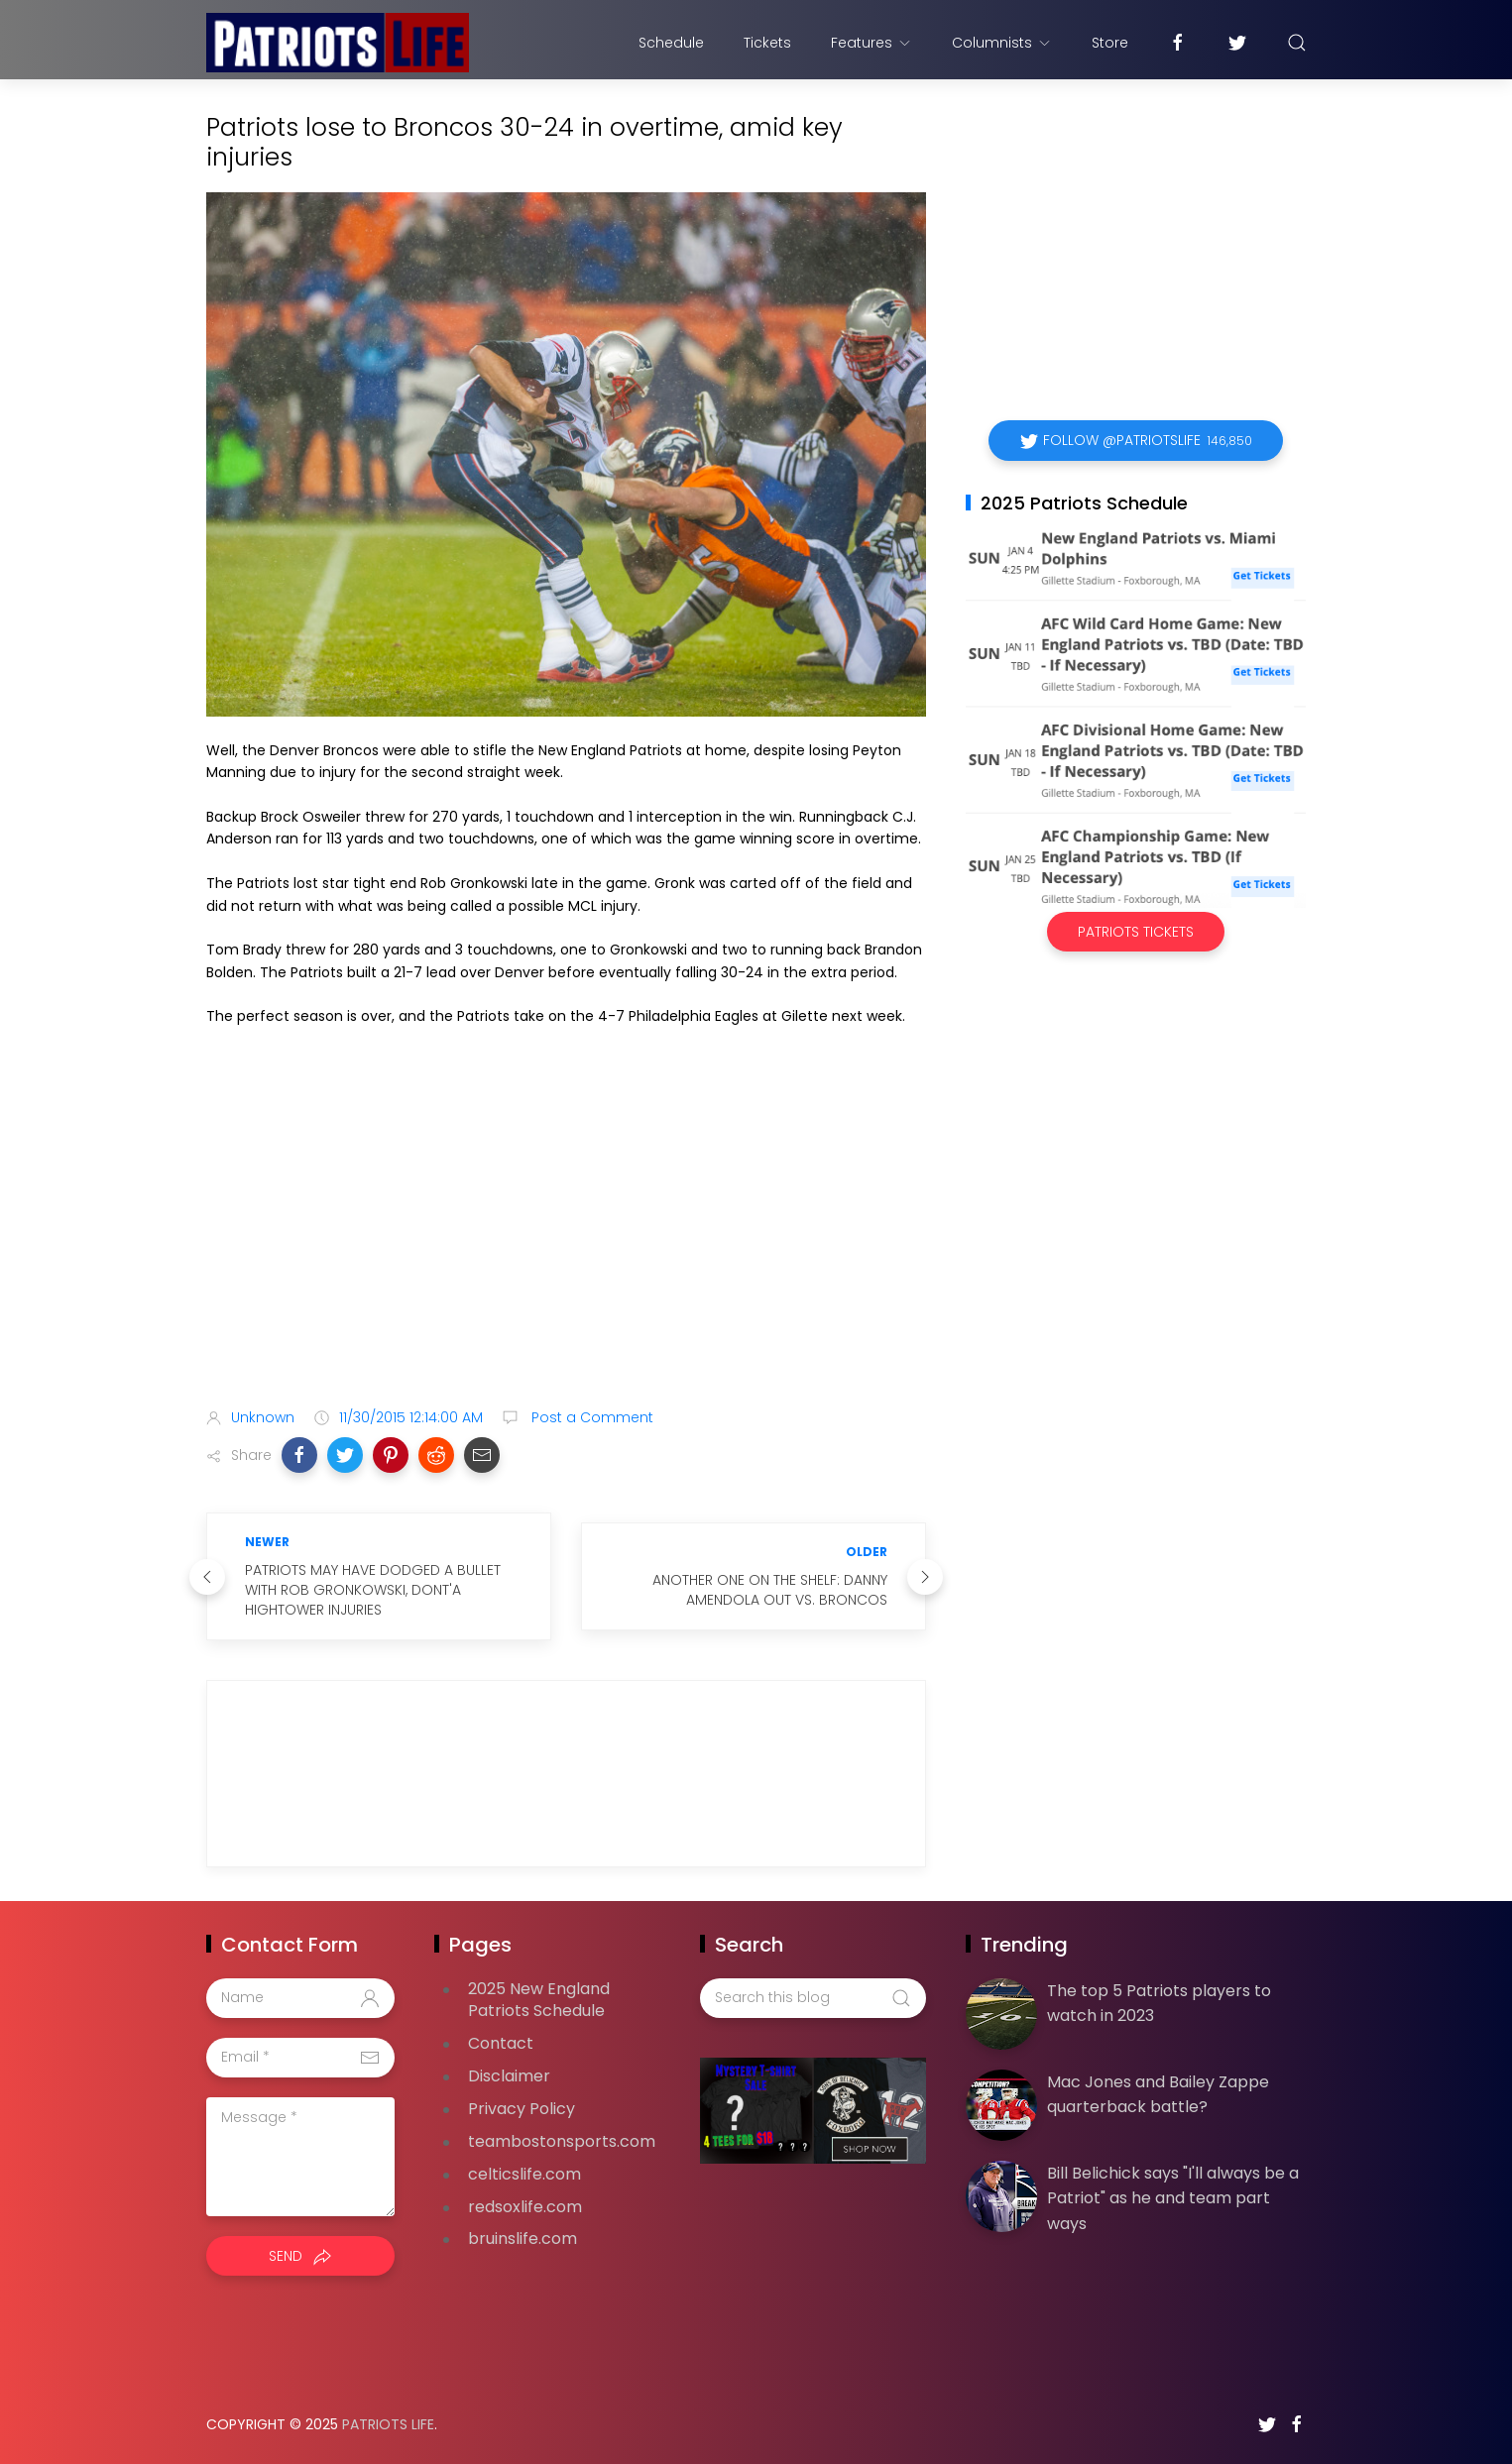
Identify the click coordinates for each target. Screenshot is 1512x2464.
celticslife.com (524, 2174)
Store (1110, 43)
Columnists (1002, 43)
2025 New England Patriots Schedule (539, 2000)
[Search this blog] (813, 1998)
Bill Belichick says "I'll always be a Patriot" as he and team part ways (1173, 2198)
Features (871, 43)
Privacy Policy (521, 2108)
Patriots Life (388, 2424)
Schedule (671, 43)
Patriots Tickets (1136, 932)
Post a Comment (590, 1417)
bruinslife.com (522, 2238)
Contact (500, 2043)
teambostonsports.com (561, 2141)
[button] (299, 1455)
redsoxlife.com (525, 2206)
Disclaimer (509, 2076)
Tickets (767, 43)
